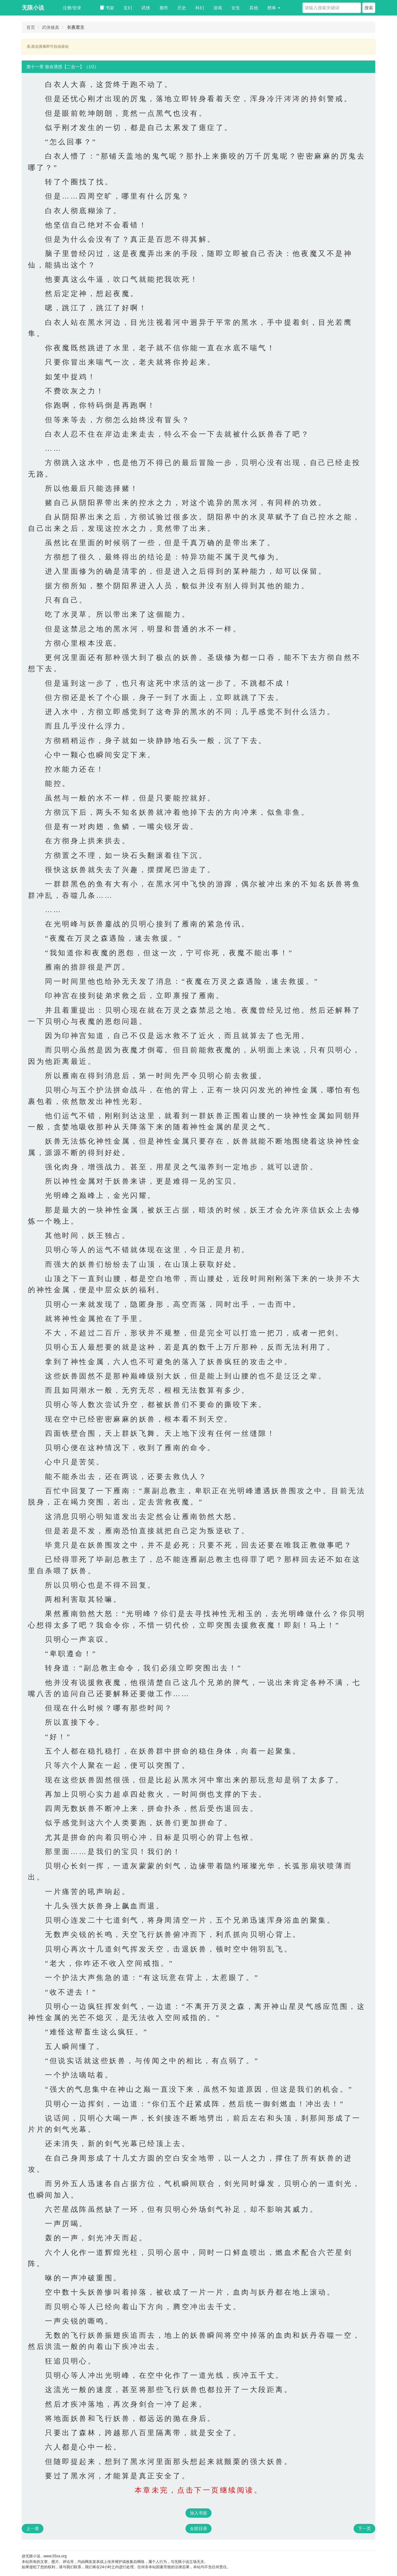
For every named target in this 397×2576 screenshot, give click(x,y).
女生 (235, 7)
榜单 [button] (273, 7)
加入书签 (198, 2513)
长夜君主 (75, 27)
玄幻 (127, 7)
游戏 (217, 7)
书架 (107, 7)
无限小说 (33, 8)
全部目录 (198, 2528)
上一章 (32, 2528)
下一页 (364, 2528)
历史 (181, 7)
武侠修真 (50, 27)
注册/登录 (72, 7)
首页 (30, 27)
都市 (163, 7)
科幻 (199, 7)
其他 (253, 7)
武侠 (145, 7)
